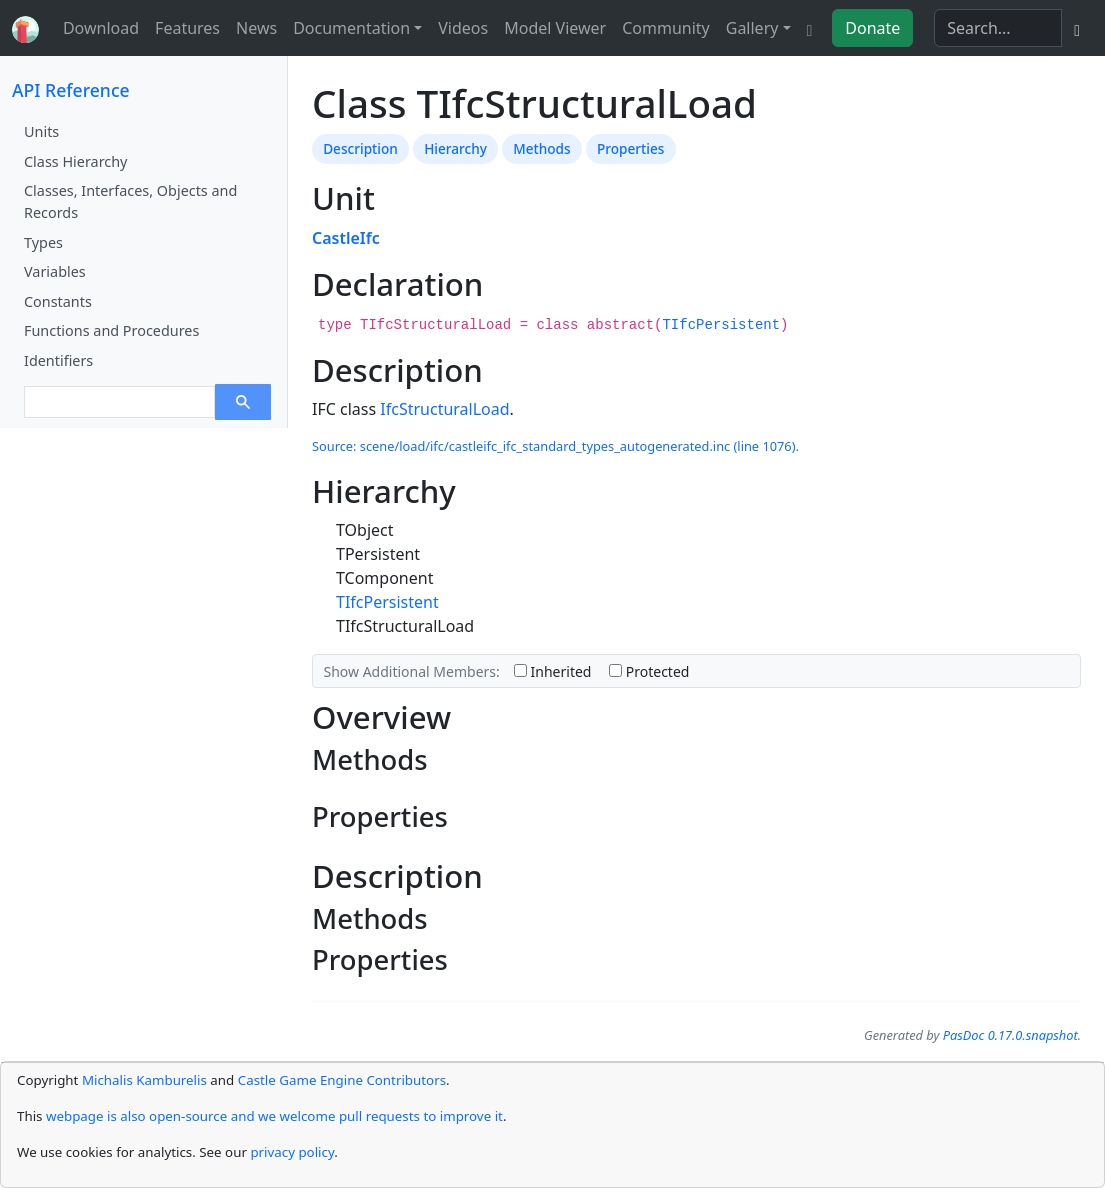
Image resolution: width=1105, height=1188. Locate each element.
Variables (55, 271)
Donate (872, 28)
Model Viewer (555, 28)
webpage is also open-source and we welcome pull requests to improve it (274, 1116)
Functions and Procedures (111, 330)
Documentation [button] (351, 28)
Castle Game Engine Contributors (342, 1080)
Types (43, 242)
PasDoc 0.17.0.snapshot (1010, 1035)
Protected (649, 671)
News (256, 28)
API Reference (71, 90)
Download (101, 28)
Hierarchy (455, 148)
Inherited (553, 671)
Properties (630, 148)
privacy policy (292, 1152)
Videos (463, 28)
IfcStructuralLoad (444, 409)
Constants (58, 301)
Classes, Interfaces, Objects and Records (130, 201)
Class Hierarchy (75, 161)
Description (360, 148)
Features (187, 28)
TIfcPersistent (721, 325)
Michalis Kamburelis (144, 1080)
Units (41, 131)
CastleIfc (346, 238)
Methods (541, 148)
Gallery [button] (752, 28)
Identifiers (58, 360)
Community (666, 28)
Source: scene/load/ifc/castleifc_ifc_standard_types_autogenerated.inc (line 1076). (555, 446)
